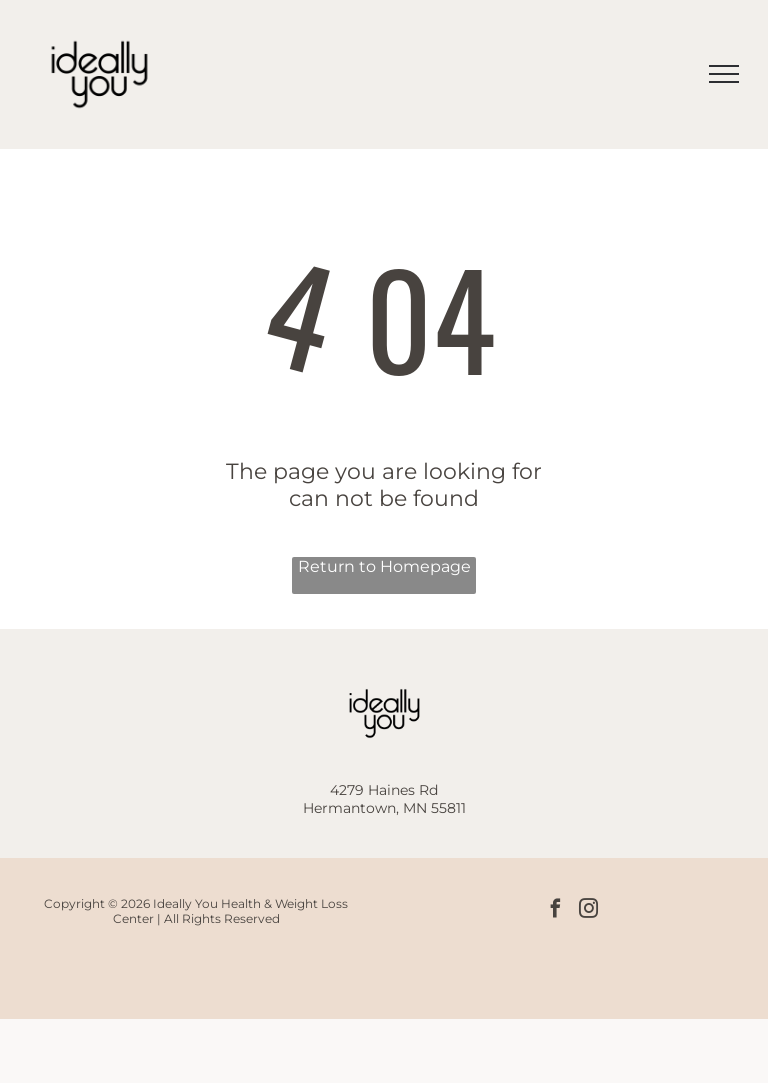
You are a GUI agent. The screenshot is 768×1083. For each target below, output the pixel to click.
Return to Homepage (384, 566)
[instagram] (588, 911)
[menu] (724, 74)
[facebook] (555, 911)
